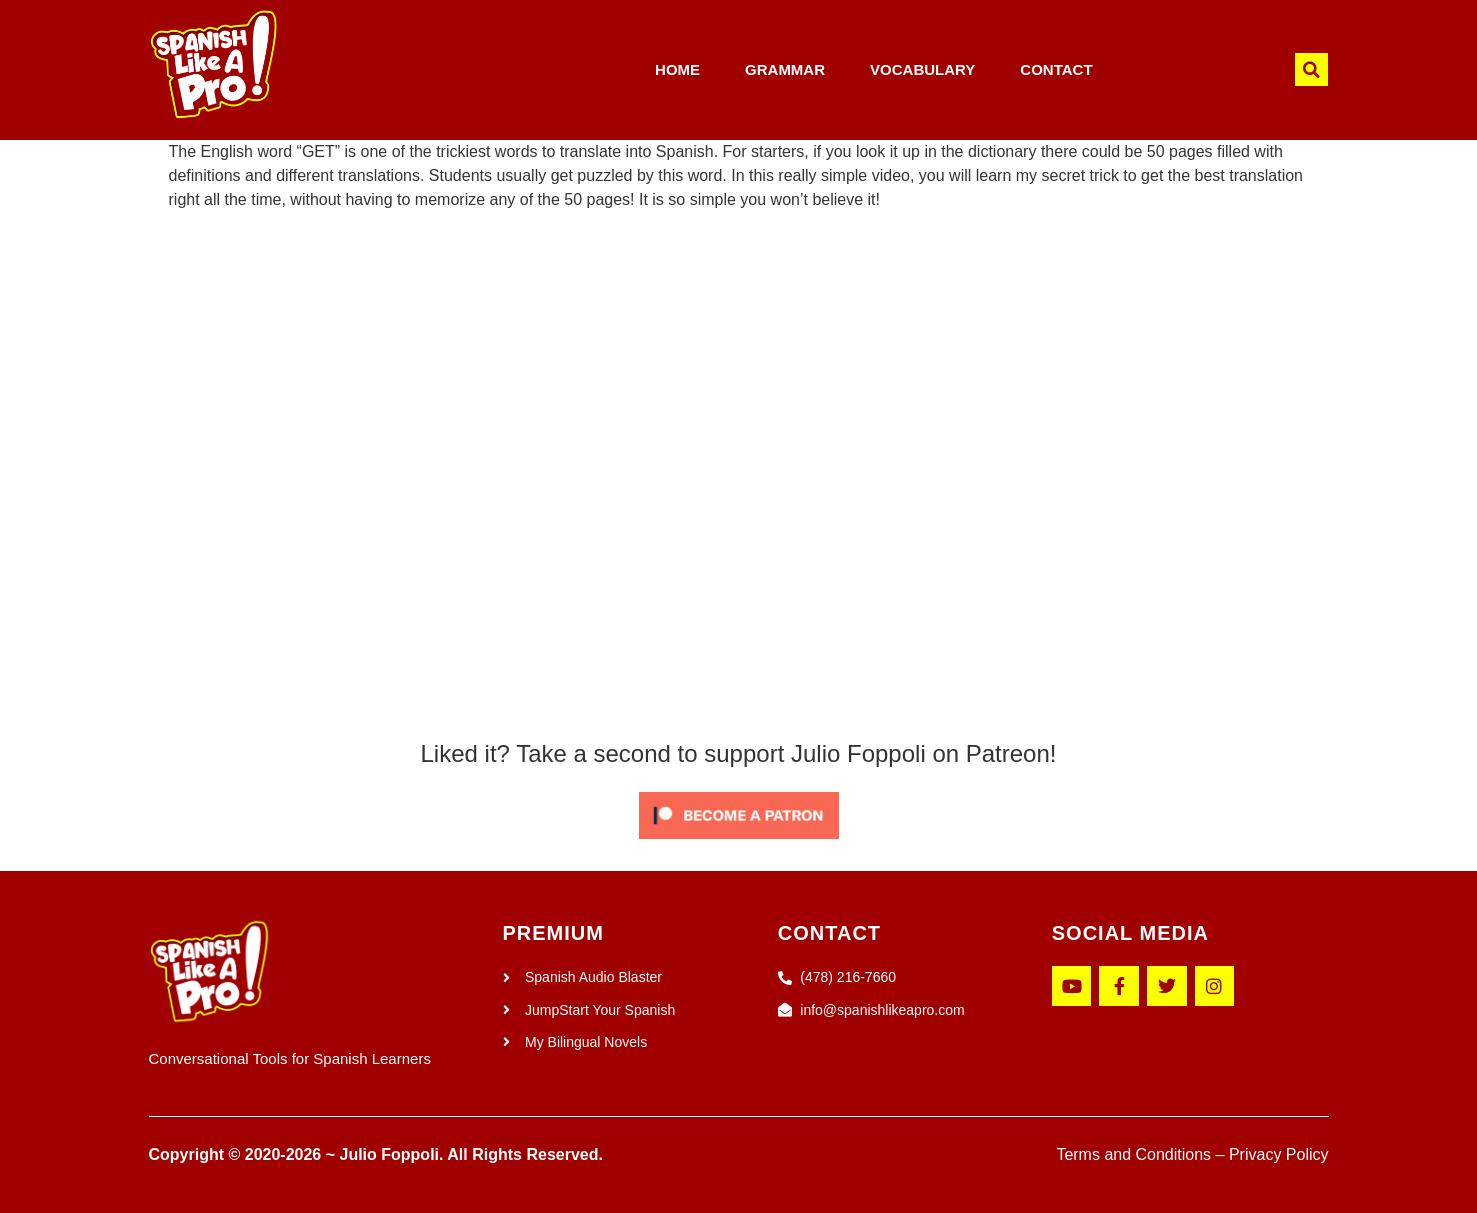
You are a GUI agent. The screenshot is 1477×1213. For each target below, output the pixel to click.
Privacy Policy (1279, 1154)
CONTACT (1056, 69)
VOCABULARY (922, 69)
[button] (1311, 69)
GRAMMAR (785, 69)
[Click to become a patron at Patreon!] (739, 843)
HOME (677, 69)
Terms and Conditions (1133, 1154)
